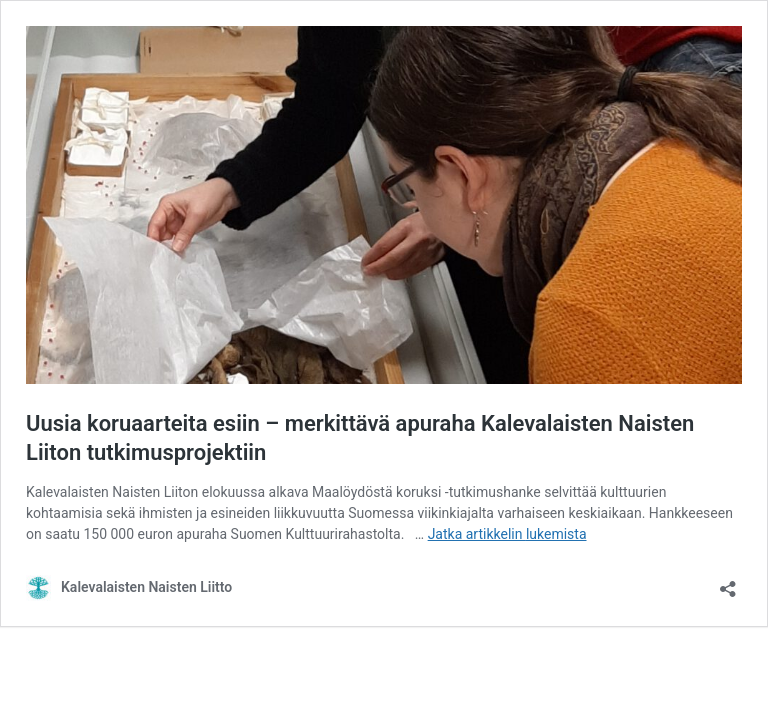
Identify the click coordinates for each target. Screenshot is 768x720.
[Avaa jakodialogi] (728, 582)
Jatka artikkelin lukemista (507, 534)
